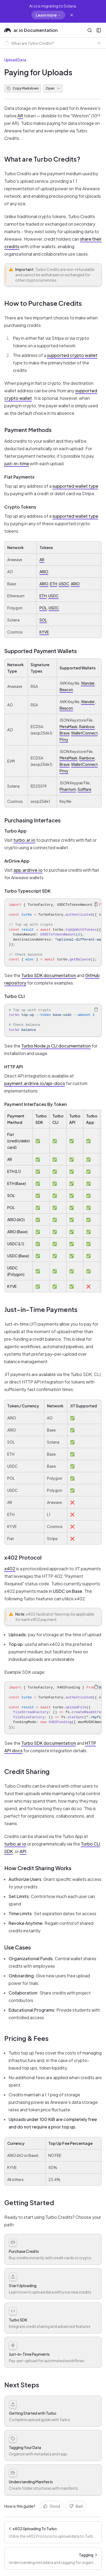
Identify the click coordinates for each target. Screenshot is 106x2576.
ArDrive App (17, 861)
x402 (9, 1568)
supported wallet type (75, 486)
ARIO (43, 571)
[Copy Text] (96, 904)
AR (20, 115)
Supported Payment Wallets (40, 650)
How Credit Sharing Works (37, 1868)
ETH (53, 583)
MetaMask (69, 726)
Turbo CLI (14, 996)
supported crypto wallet (72, 355)
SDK (8, 1851)
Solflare (84, 789)
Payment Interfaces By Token (35, 1104)
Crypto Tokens (20, 507)
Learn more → (48, 15)
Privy (64, 739)
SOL (43, 619)
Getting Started (29, 2202)
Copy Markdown (23, 88)
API (23, 1851)
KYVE (44, 631)
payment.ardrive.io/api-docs (34, 1083)
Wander (88, 683)
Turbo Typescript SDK (27, 891)
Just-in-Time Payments (41, 1309)
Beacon (66, 689)
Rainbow (87, 726)
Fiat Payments (19, 477)
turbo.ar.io (24, 840)
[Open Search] (89, 30)
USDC (64, 583)
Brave (65, 732)
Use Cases (17, 1947)
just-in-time (16, 463)
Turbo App (15, 831)
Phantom (68, 789)
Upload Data (15, 59)
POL (43, 607)
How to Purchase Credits (43, 303)
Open (53, 88)
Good (51, 2506)
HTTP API (13, 1066)
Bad (76, 2506)
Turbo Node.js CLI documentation (56, 1046)
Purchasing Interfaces (32, 820)
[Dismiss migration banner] (71, 15)
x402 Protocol (23, 1557)
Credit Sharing (27, 1771)
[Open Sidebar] (98, 30)
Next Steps (21, 2385)
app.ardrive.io (28, 870)
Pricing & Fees (26, 2038)
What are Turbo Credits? (42, 159)
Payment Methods (28, 429)
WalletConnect (84, 732)
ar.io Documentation (31, 30)
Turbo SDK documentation (48, 975)
